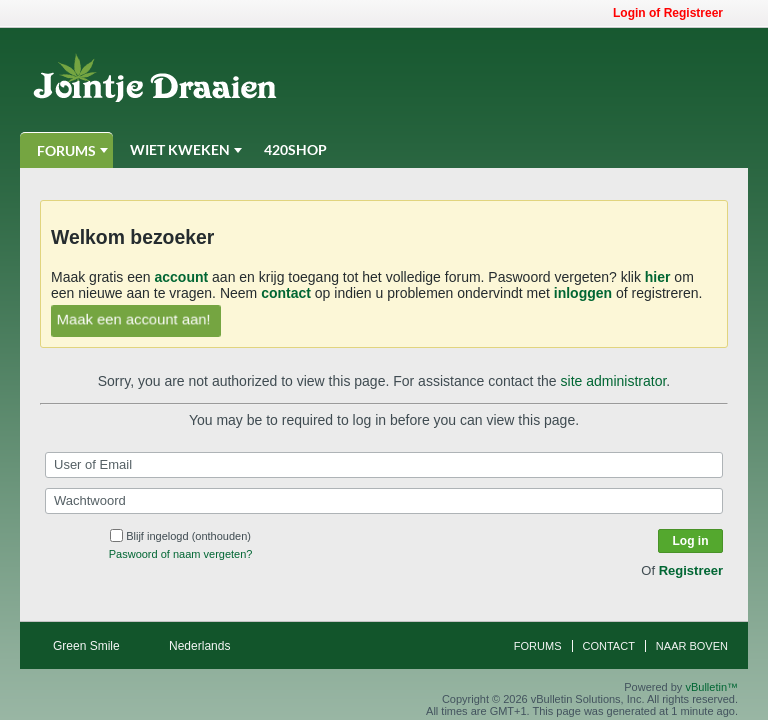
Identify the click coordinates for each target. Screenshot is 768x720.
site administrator (614, 381)
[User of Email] (384, 465)
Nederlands (206, 646)
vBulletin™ (711, 687)
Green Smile (93, 646)
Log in (691, 541)
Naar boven (692, 646)
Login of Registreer (674, 13)
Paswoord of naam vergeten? (181, 554)
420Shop (295, 149)
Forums (66, 150)
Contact (609, 646)
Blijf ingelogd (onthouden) (180, 536)
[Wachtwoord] (384, 501)
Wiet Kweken (180, 149)
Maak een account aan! (133, 319)
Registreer (691, 570)
